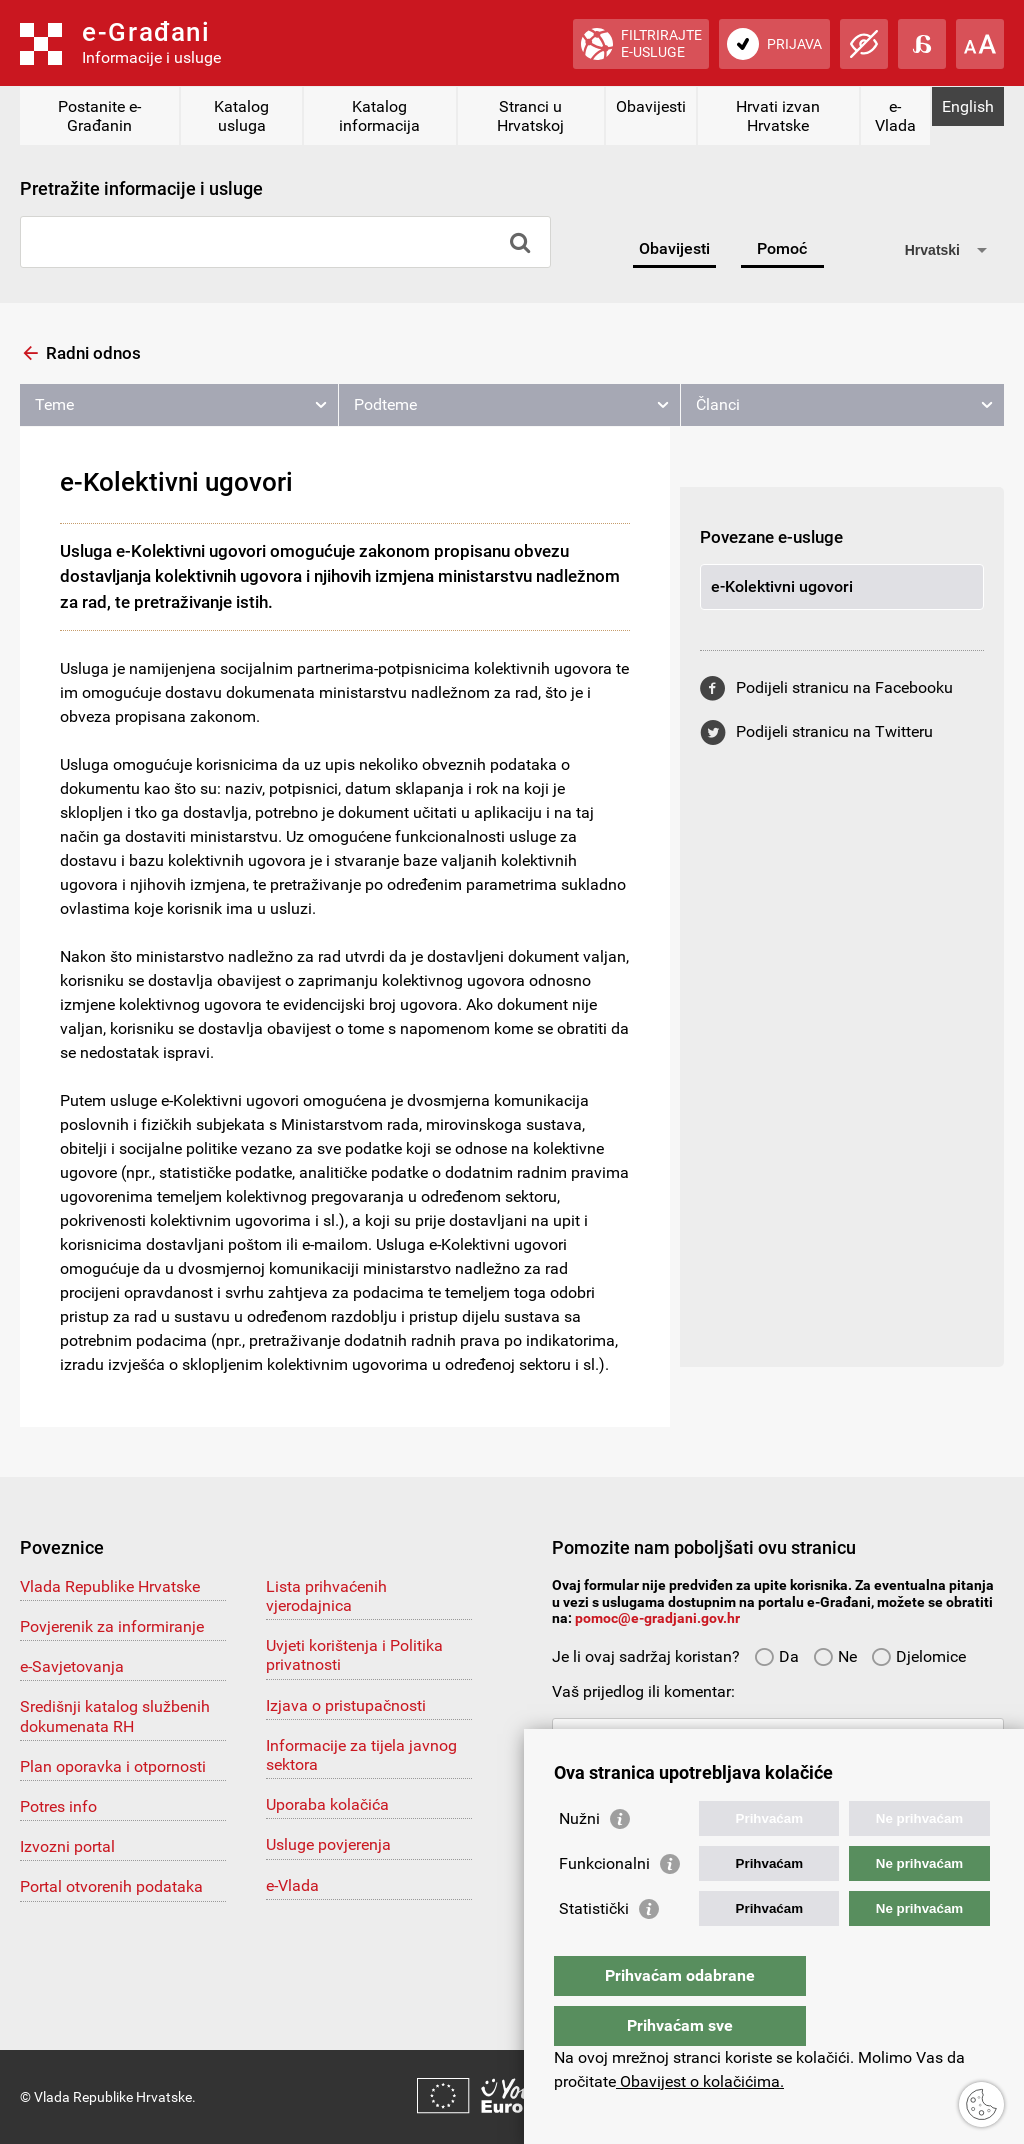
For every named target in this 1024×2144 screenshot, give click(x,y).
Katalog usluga (241, 116)
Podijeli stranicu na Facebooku (844, 687)
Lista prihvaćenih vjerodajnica (326, 1596)
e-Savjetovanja (72, 1666)
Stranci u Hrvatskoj (530, 116)
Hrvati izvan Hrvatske (778, 116)
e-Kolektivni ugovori (782, 586)
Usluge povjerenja (328, 1844)
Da (776, 1656)
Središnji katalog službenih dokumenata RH (115, 1716)
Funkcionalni (604, 1903)
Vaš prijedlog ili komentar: (643, 1691)
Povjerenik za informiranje (112, 1626)
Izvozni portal (67, 1846)
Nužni (579, 1858)
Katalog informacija (379, 116)
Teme (54, 404)
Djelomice (918, 1656)
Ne (835, 1656)
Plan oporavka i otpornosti (113, 1766)
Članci (718, 404)
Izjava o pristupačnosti (346, 1705)
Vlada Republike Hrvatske (110, 1586)
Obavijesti (651, 106)
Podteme (385, 404)
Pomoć (782, 248)
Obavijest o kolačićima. (700, 2081)
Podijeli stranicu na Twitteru (834, 731)
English (968, 106)
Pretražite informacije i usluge (141, 188)
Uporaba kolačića (327, 1804)
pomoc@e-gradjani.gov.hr (657, 1618)
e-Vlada (895, 116)
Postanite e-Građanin (99, 116)
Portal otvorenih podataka (111, 1886)
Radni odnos (93, 353)
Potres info (58, 1806)
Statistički (594, 1948)
